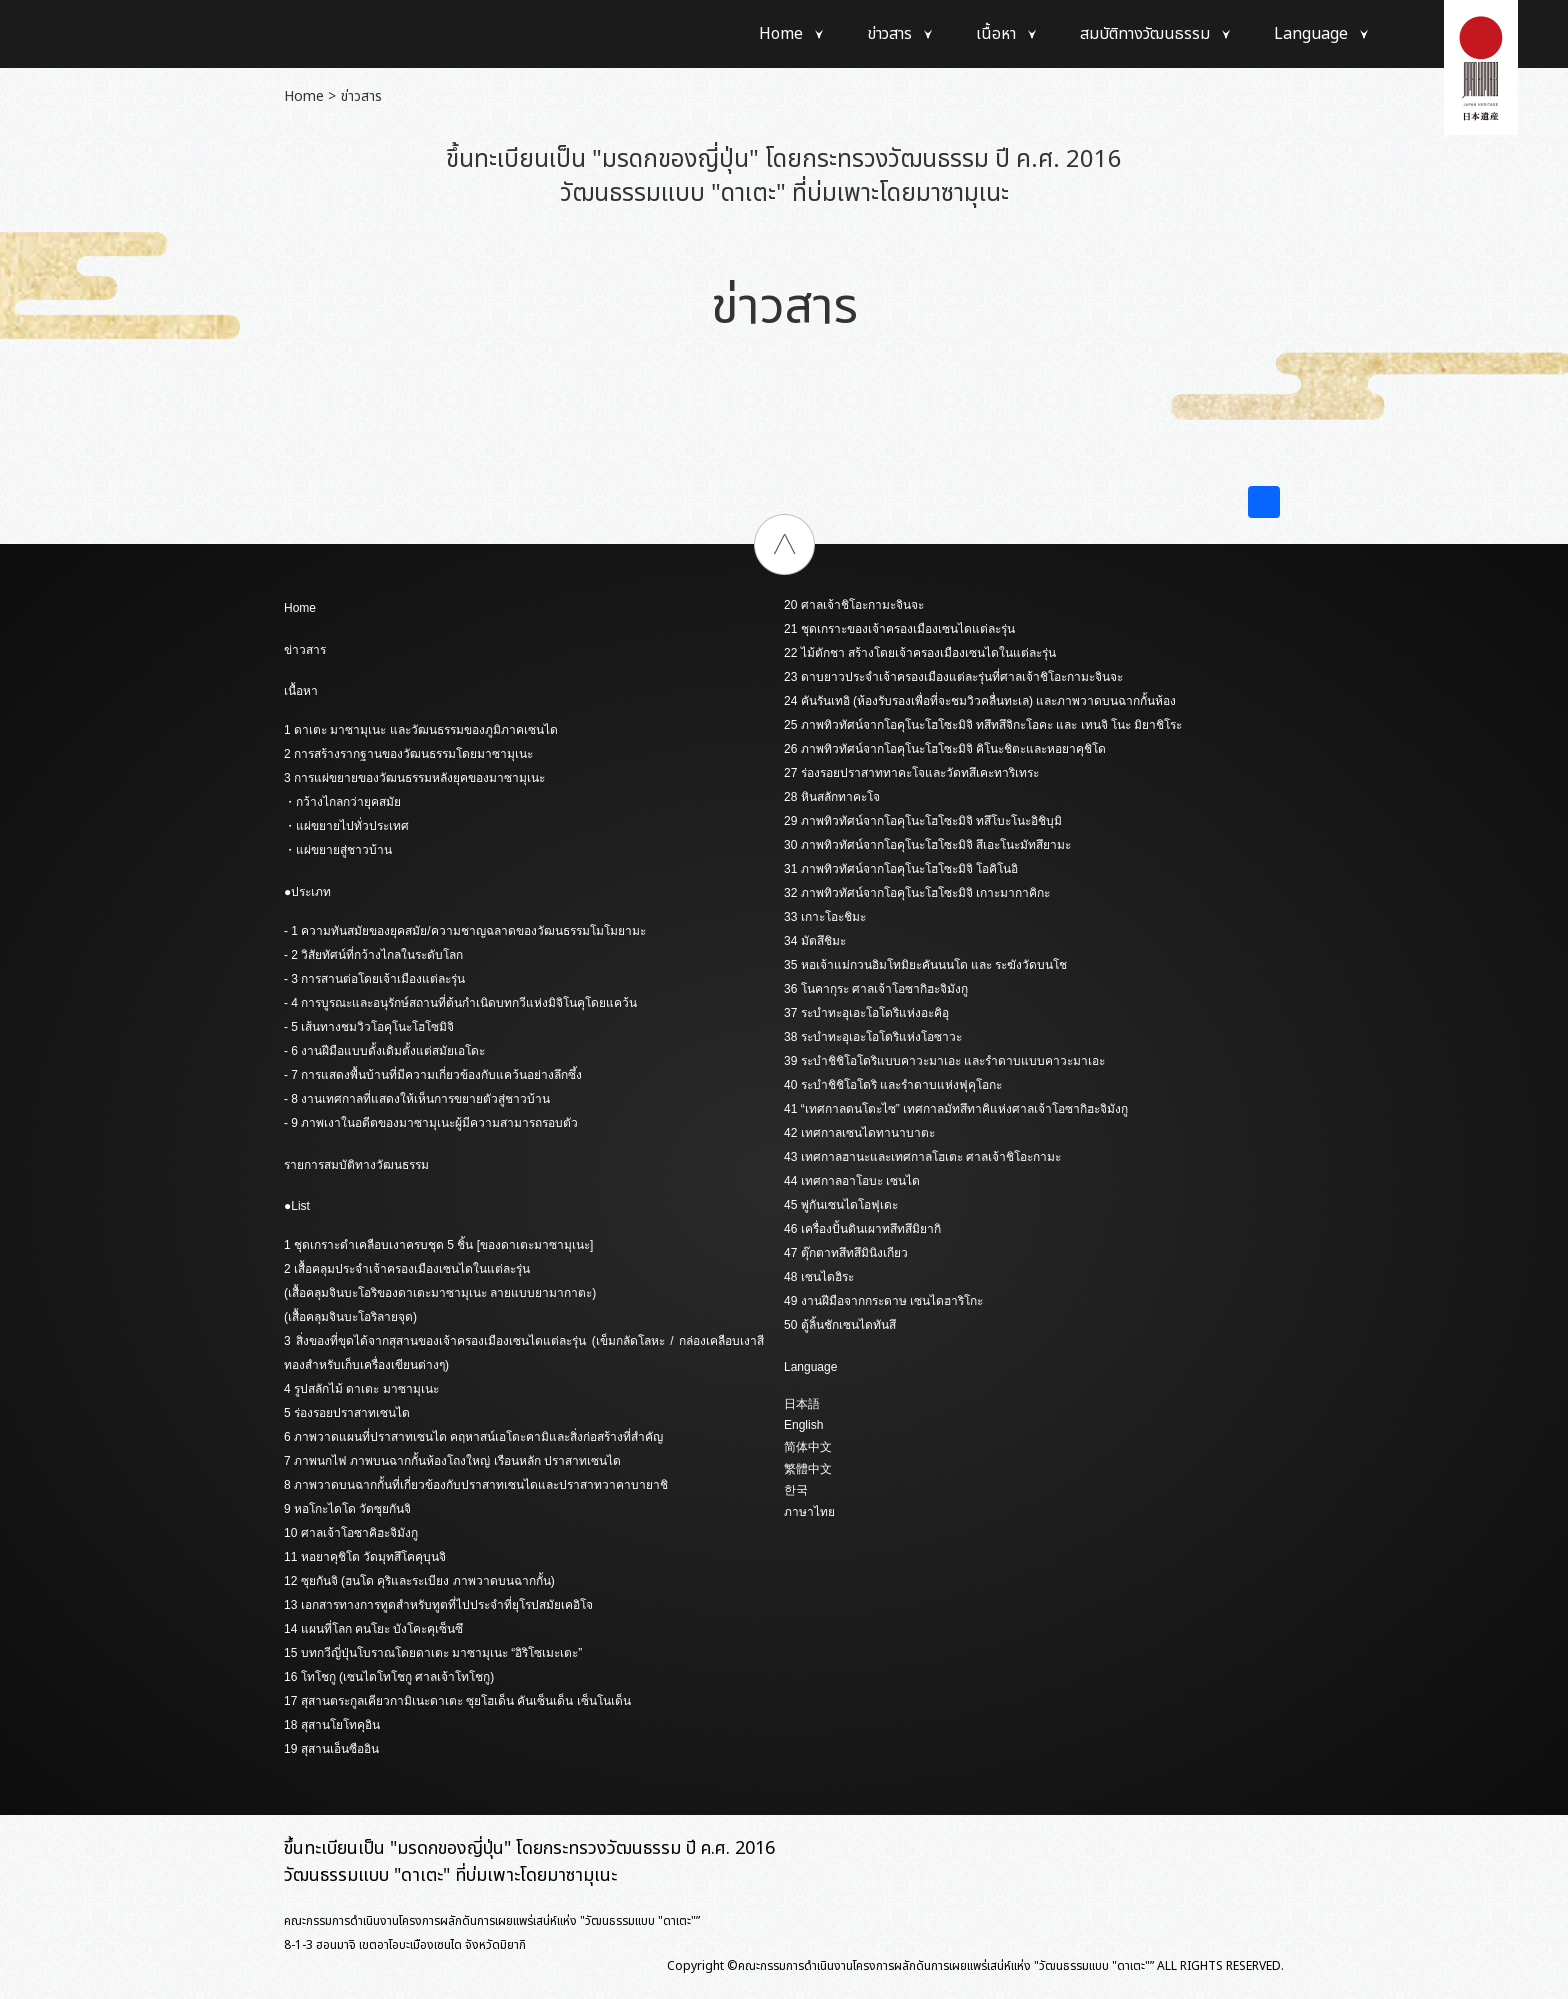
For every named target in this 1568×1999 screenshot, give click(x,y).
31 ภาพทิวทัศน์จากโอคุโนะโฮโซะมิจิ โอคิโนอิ (901, 869)
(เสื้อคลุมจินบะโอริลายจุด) (350, 1317)
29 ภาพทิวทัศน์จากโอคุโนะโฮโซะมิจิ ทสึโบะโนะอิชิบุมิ (923, 821)
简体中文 (808, 1447)
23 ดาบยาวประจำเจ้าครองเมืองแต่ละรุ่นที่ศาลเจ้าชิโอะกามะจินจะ (953, 677)
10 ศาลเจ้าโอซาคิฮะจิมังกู (351, 1533)
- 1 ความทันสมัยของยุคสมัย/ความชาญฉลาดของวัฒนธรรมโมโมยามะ (465, 931)
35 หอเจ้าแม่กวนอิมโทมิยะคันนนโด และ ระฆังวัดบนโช (925, 965)
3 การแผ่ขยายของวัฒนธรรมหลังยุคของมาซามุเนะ (414, 778)
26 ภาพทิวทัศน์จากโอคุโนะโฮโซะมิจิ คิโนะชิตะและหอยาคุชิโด (945, 749)
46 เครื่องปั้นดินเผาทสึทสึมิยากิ (862, 1229)
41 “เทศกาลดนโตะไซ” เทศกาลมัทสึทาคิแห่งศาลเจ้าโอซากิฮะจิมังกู (956, 1109)
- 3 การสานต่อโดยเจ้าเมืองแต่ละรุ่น (374, 979)
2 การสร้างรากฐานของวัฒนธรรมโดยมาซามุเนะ (408, 754)
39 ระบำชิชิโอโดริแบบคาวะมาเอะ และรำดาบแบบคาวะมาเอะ (944, 1061)
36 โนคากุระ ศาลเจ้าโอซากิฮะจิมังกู (876, 989)
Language (1311, 34)
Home (781, 34)
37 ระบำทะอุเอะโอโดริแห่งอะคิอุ (866, 1013)
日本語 (802, 1404)
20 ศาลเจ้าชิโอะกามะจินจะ (854, 605)
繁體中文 (808, 1469)
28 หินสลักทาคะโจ (832, 797)
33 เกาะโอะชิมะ (825, 917)
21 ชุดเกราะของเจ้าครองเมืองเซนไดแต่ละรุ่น (899, 629)
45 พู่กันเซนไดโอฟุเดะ (841, 1205)
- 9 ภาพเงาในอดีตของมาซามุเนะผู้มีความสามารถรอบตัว (431, 1123)
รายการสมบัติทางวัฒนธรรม (356, 1165)
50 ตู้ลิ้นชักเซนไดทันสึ (840, 1325)
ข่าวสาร (889, 34)
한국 (796, 1490)
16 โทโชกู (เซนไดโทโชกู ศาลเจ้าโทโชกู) (389, 1677)
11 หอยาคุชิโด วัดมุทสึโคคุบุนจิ (365, 1557)
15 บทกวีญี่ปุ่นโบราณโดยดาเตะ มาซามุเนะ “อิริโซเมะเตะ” (433, 1653)
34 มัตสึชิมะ (815, 941)
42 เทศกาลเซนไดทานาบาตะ (859, 1133)
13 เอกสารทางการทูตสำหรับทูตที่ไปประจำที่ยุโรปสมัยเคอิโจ (438, 1605)
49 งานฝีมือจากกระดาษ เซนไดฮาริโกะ (883, 1301)
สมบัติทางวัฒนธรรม (1145, 34)
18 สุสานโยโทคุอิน (332, 1725)
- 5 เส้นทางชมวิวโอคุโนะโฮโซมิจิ (369, 1027)
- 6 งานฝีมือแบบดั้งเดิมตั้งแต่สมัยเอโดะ (384, 1051)
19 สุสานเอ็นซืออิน (331, 1749)
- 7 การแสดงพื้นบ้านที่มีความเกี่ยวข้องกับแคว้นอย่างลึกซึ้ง (433, 1075)
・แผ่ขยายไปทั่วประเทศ (346, 826)
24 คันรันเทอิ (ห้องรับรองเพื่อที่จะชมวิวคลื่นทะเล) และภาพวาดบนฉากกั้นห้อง (980, 701)
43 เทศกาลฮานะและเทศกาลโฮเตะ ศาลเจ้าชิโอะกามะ (922, 1157)
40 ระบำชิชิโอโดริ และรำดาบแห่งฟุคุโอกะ (893, 1085)
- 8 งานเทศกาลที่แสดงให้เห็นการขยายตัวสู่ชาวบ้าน (417, 1099)
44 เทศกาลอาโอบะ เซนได (852, 1181)
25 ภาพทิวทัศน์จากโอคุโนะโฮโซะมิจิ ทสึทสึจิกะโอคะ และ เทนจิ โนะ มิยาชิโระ (983, 725)
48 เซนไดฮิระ (819, 1277)
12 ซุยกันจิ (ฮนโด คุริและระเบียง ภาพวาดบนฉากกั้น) (419, 1581)
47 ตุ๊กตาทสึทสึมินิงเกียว (846, 1253)
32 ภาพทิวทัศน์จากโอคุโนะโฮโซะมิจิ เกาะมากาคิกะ (917, 893)
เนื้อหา (996, 34)
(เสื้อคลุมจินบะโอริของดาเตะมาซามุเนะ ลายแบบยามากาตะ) (440, 1293)
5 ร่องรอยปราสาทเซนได (347, 1413)
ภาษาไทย (809, 1512)
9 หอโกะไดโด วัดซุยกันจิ (347, 1509)
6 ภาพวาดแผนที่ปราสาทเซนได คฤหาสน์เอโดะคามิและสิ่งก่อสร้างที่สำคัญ (473, 1437)
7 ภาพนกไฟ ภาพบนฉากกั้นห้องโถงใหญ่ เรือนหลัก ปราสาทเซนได (452, 1461)
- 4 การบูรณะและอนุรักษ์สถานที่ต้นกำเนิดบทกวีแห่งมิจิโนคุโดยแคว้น (460, 1003)
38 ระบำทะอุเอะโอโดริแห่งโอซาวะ (873, 1037)
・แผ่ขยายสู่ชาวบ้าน (338, 850)
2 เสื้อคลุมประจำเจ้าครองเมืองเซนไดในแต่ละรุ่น (407, 1269)
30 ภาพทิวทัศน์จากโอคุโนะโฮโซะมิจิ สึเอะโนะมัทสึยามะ (927, 845)
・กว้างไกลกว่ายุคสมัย (342, 802)
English (803, 1425)
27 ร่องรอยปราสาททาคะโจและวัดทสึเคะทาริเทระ (911, 773)
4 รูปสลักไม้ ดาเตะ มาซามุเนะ (361, 1389)
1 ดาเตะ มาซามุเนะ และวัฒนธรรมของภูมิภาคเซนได (421, 730)
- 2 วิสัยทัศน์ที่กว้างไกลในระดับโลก (373, 955)
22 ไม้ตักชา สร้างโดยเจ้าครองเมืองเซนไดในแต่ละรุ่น (920, 653)
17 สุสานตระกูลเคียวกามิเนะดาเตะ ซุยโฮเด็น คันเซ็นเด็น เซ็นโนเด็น (457, 1701)
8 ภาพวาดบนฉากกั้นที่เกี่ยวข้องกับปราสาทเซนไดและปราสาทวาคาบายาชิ (476, 1485)
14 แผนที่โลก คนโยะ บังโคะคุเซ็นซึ (373, 1629)
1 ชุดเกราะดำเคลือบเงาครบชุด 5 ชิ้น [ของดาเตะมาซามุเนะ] (438, 1245)
